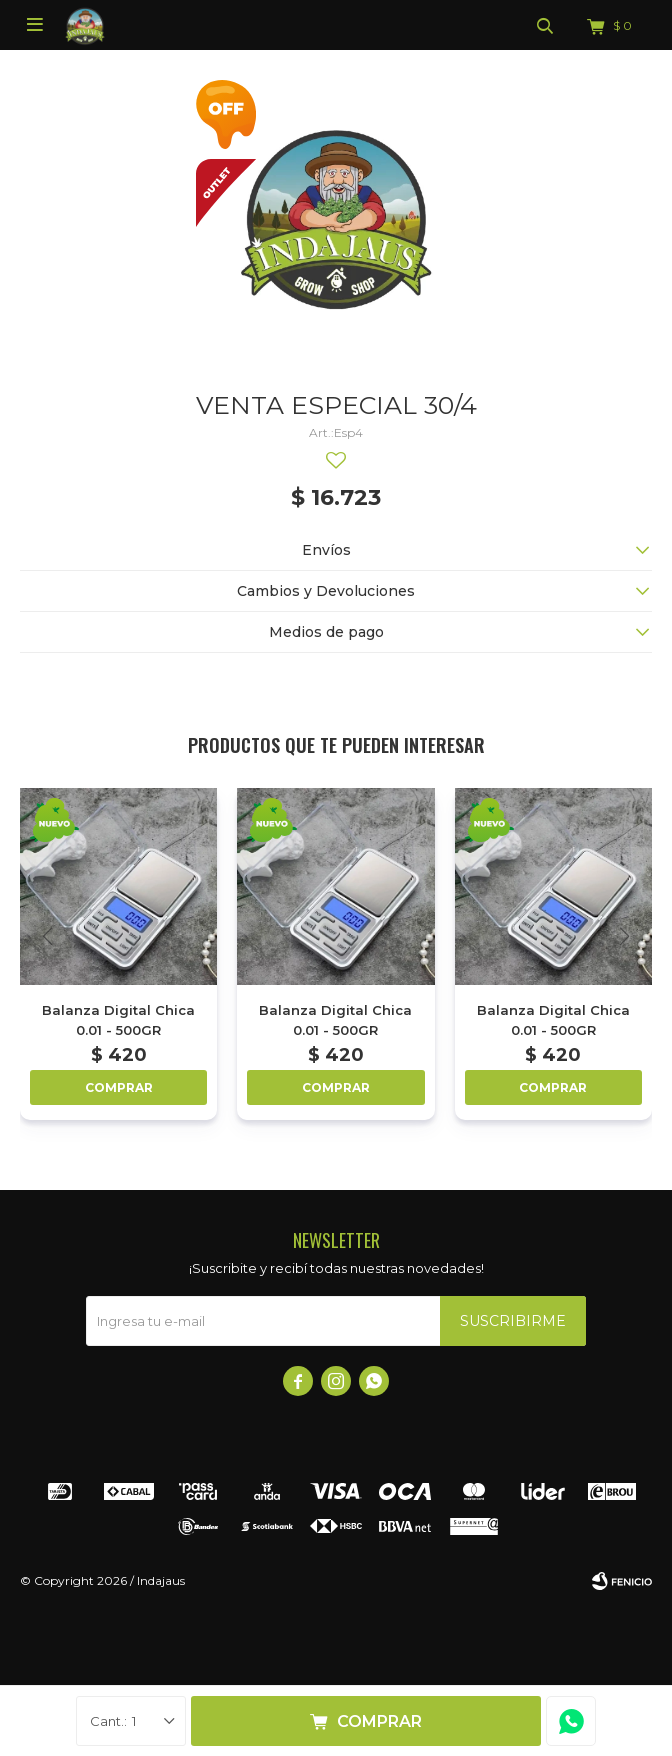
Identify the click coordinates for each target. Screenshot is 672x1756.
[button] (624, 936)
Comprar (379, 1721)
